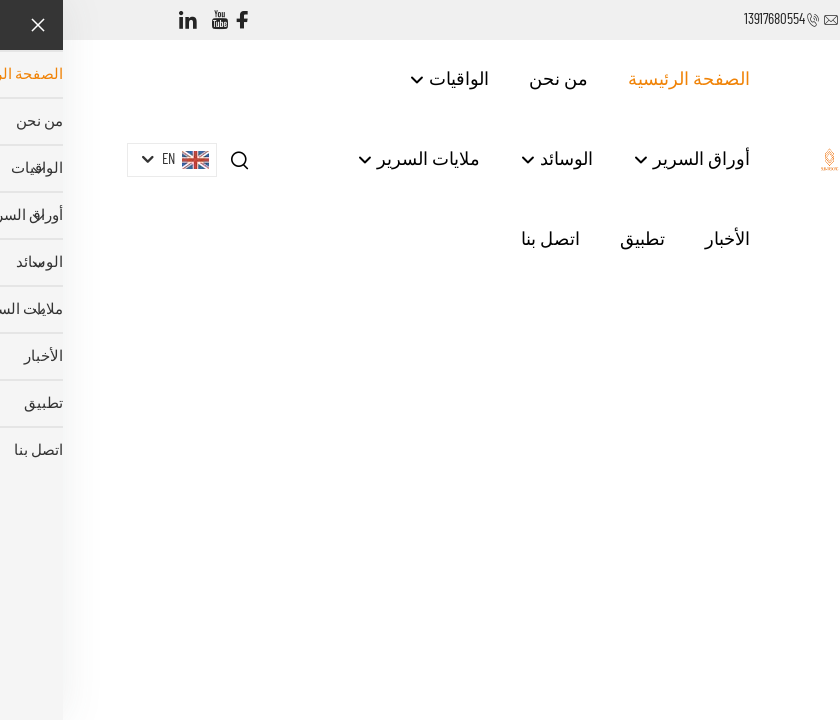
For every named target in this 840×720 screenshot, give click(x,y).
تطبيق (579, 240)
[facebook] (179, 20)
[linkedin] (125, 20)
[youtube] (157, 20)
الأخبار (664, 240)
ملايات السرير (355, 160)
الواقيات (386, 80)
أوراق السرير (628, 160)
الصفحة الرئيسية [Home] (626, 80)
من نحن (495, 80)
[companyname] (766, 159)
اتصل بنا (487, 240)
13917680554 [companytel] (711, 19)
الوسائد (493, 160)
